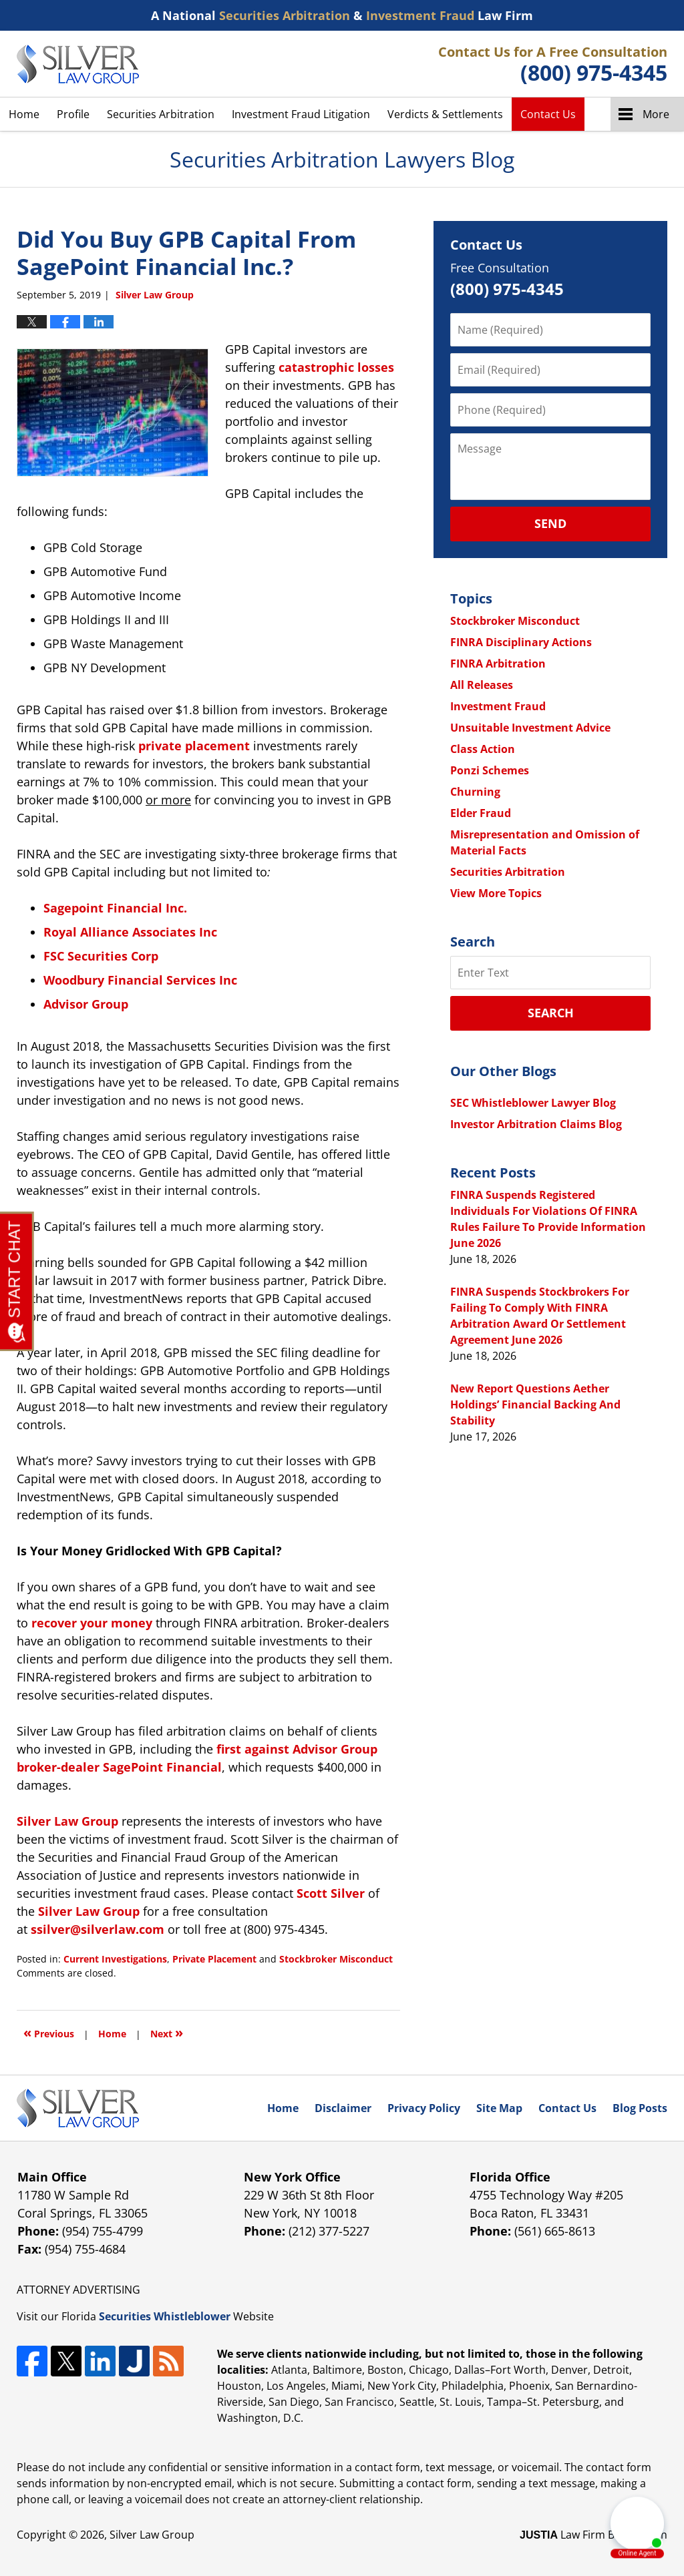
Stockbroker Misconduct (336, 1959)
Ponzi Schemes (489, 770)
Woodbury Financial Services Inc (140, 980)
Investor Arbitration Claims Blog (536, 1124)
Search (551, 1013)
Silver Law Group (152, 2534)
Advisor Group (85, 1004)
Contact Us (548, 114)
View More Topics (496, 893)
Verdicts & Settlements (445, 114)
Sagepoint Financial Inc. (115, 908)
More (656, 114)
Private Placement (214, 1959)
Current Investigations (115, 1959)
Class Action (482, 749)
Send (550, 523)
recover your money (91, 1623)
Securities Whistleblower (164, 2316)
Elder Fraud (480, 813)
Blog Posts (640, 2108)
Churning (475, 791)
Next (166, 2032)
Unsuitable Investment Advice (530, 727)
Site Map (499, 2108)
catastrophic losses (336, 367)
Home (24, 114)
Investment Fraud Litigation (301, 114)
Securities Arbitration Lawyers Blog (78, 64)
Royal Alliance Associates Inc (130, 932)
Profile (73, 114)
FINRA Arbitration (498, 663)
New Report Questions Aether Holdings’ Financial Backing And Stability (535, 1404)
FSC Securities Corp (100, 956)
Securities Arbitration (160, 114)
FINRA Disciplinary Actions (521, 642)
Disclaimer (343, 2108)
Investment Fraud (498, 706)
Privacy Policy (423, 2108)
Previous (48, 2032)
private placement (194, 746)
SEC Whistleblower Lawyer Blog (533, 1102)
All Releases (481, 685)
